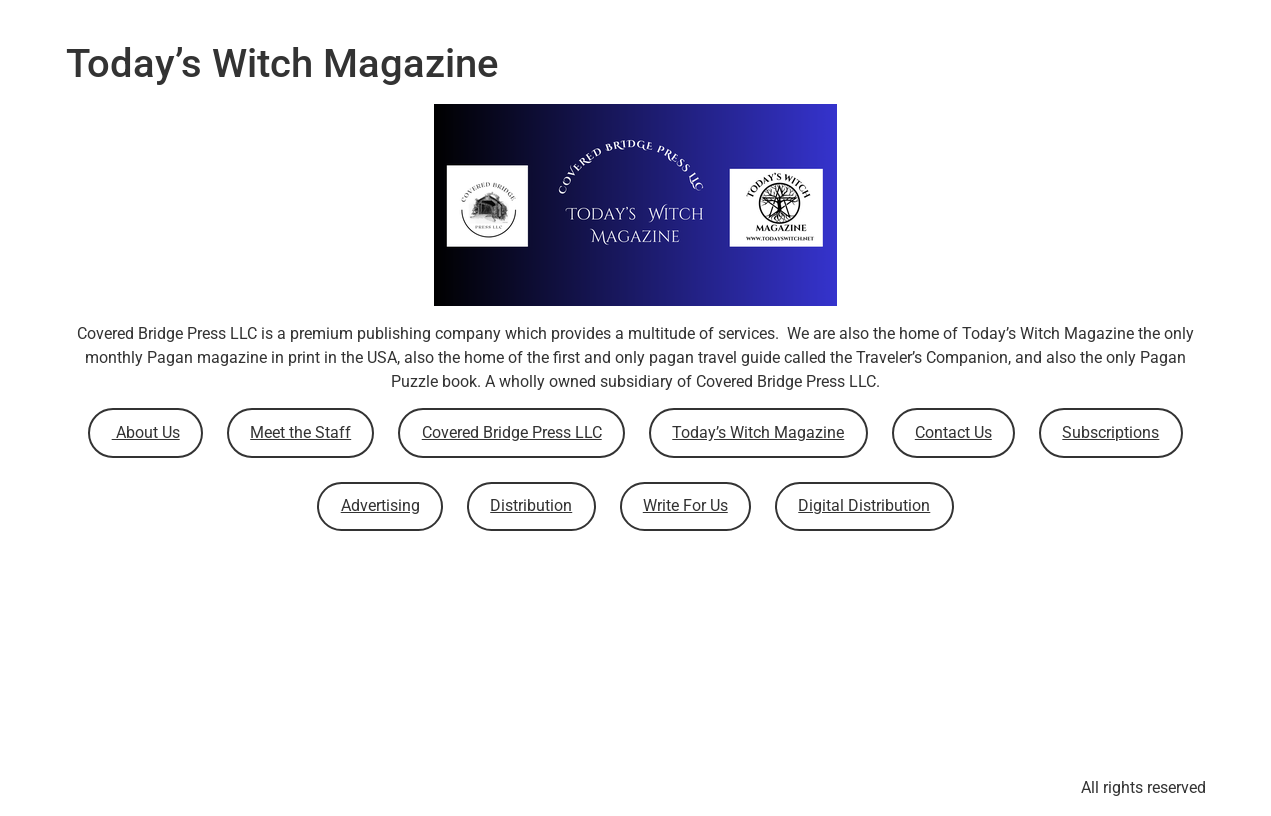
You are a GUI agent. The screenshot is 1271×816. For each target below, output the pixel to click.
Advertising (380, 505)
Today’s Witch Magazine (758, 432)
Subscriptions (1110, 432)
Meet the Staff (300, 432)
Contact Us (953, 432)
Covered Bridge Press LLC (512, 432)
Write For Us (685, 505)
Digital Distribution (864, 505)
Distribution (531, 505)
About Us (146, 432)
